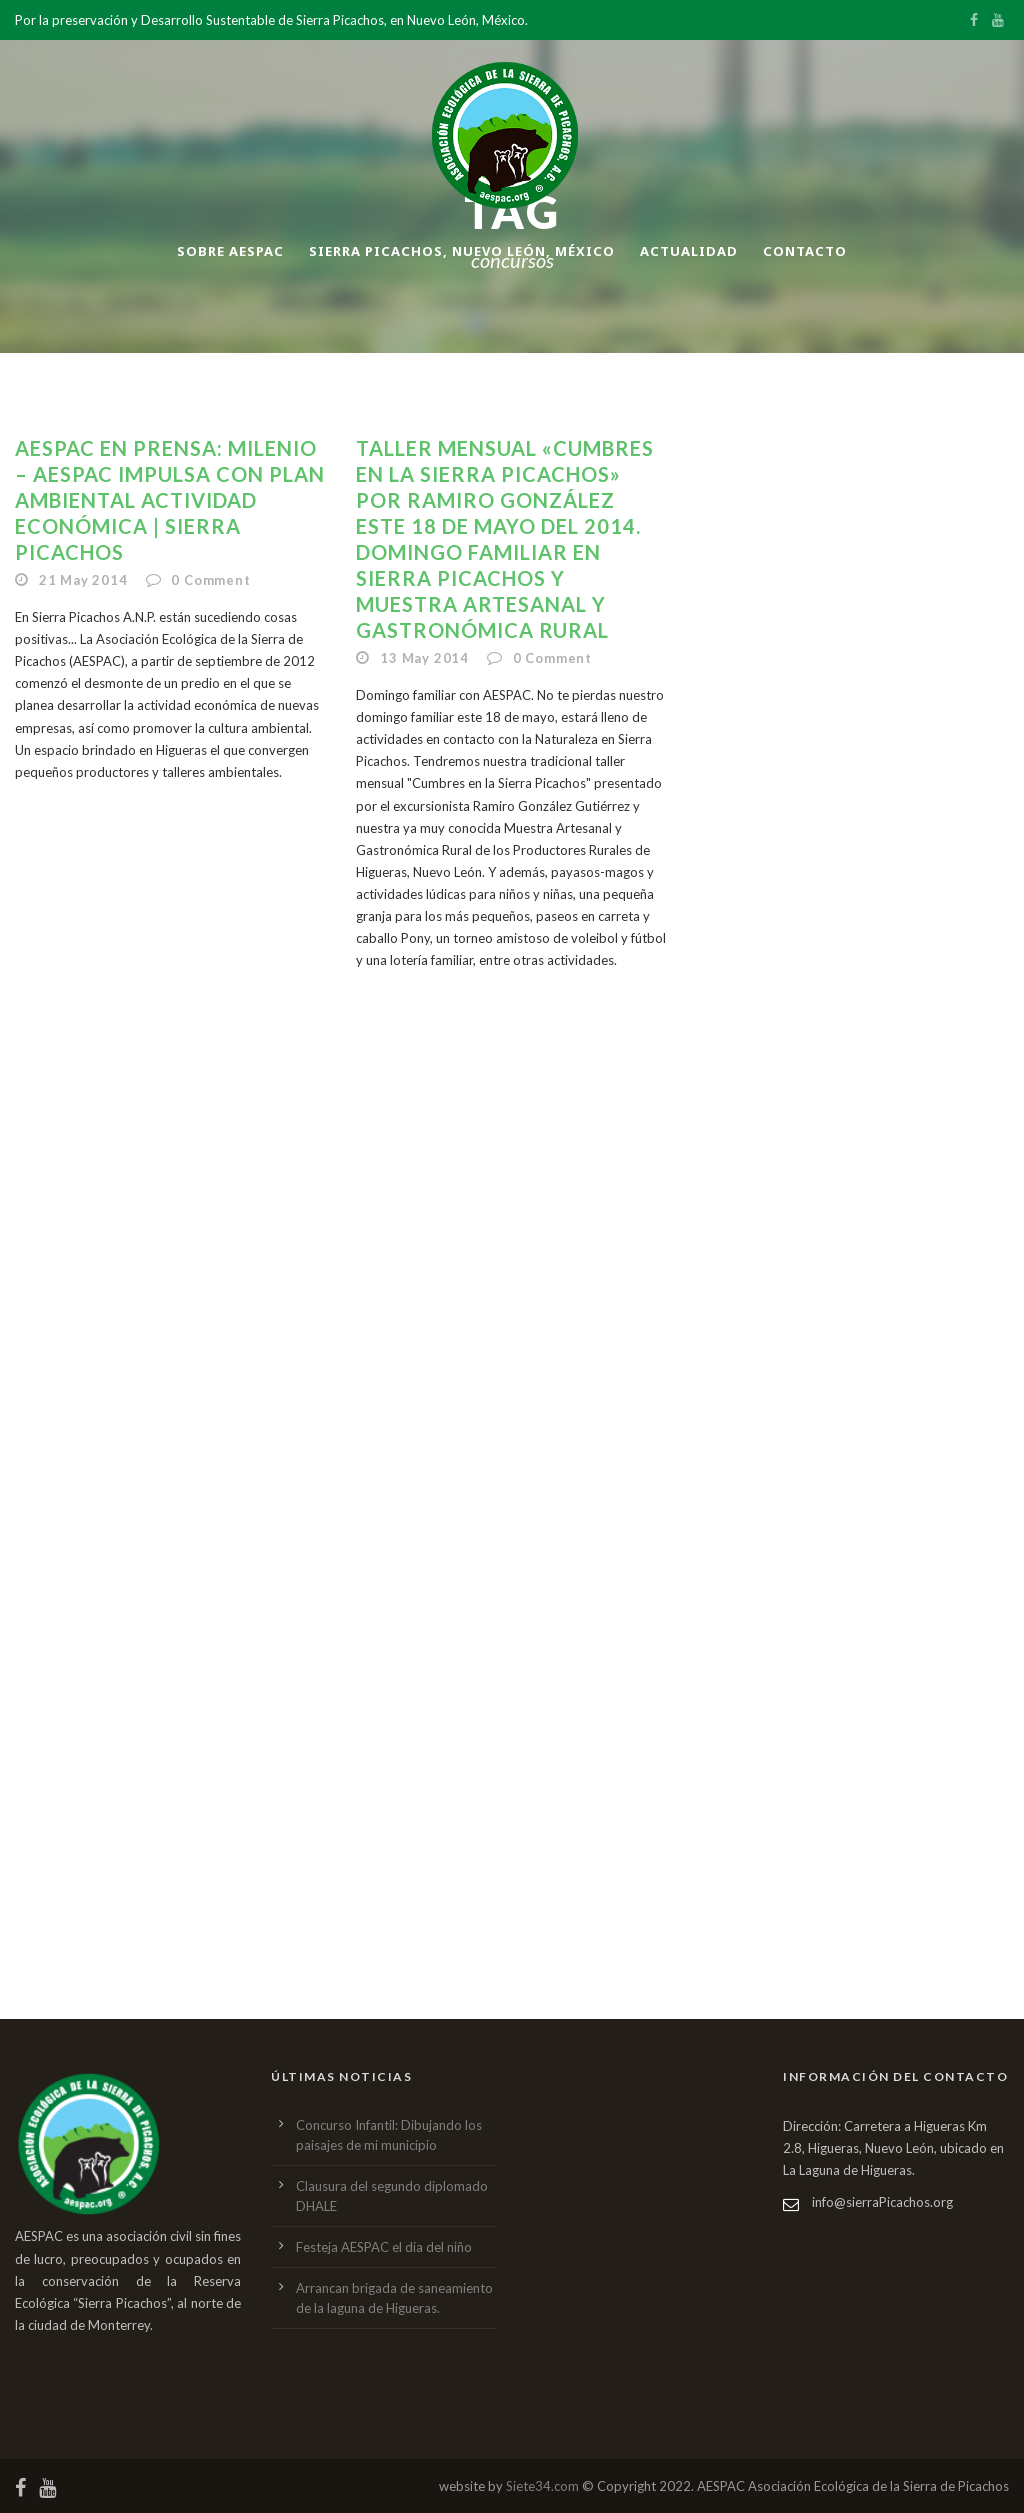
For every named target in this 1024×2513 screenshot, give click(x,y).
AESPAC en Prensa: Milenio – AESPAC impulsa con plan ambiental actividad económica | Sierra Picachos (170, 500)
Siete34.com (542, 2486)
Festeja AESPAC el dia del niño (384, 2247)
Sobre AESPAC (230, 251)
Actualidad (689, 251)
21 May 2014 (83, 580)
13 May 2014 (424, 658)
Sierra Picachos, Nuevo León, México (462, 251)
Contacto (805, 251)
